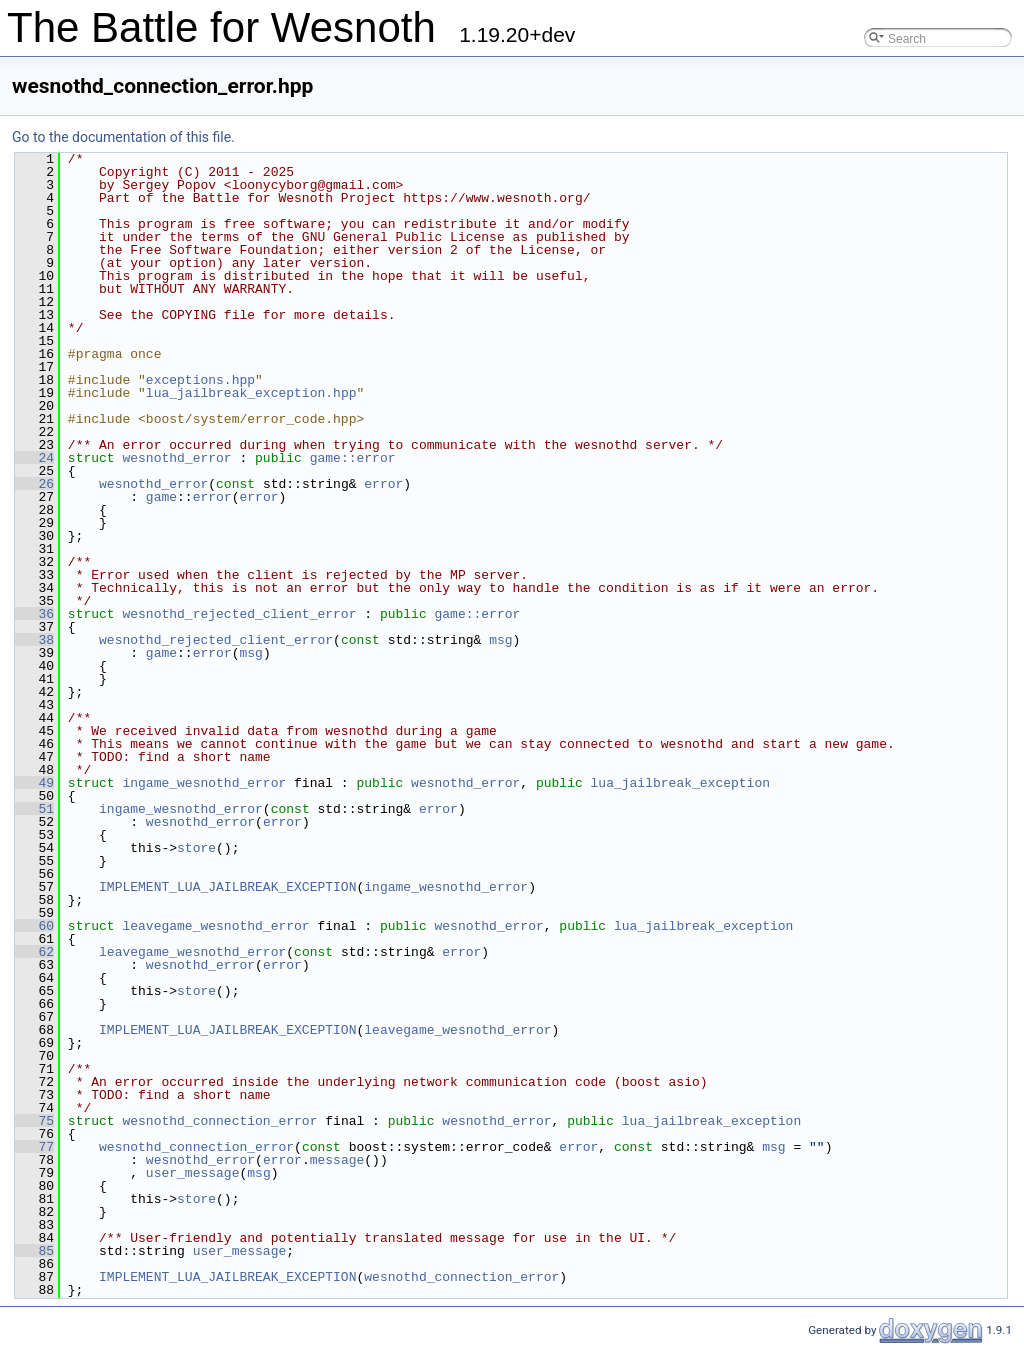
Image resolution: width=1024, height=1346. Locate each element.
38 (34, 640)
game (161, 497)
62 (34, 952)
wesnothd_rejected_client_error (239, 614)
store (196, 848)
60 (34, 926)
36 (34, 614)
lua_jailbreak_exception (680, 783)
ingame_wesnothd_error (204, 783)
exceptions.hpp (200, 380)
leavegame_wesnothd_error (215, 926)
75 (34, 1121)
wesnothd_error (176, 458)
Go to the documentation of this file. (123, 137)
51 (34, 809)
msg (500, 640)
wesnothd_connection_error (219, 1121)
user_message (193, 1173)
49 (34, 783)
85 (34, 1251)
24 (34, 458)
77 (34, 1147)
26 (34, 484)
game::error (353, 458)
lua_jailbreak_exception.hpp (251, 393)
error (383, 484)
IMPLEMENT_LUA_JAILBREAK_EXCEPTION (227, 887)
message (337, 1160)
